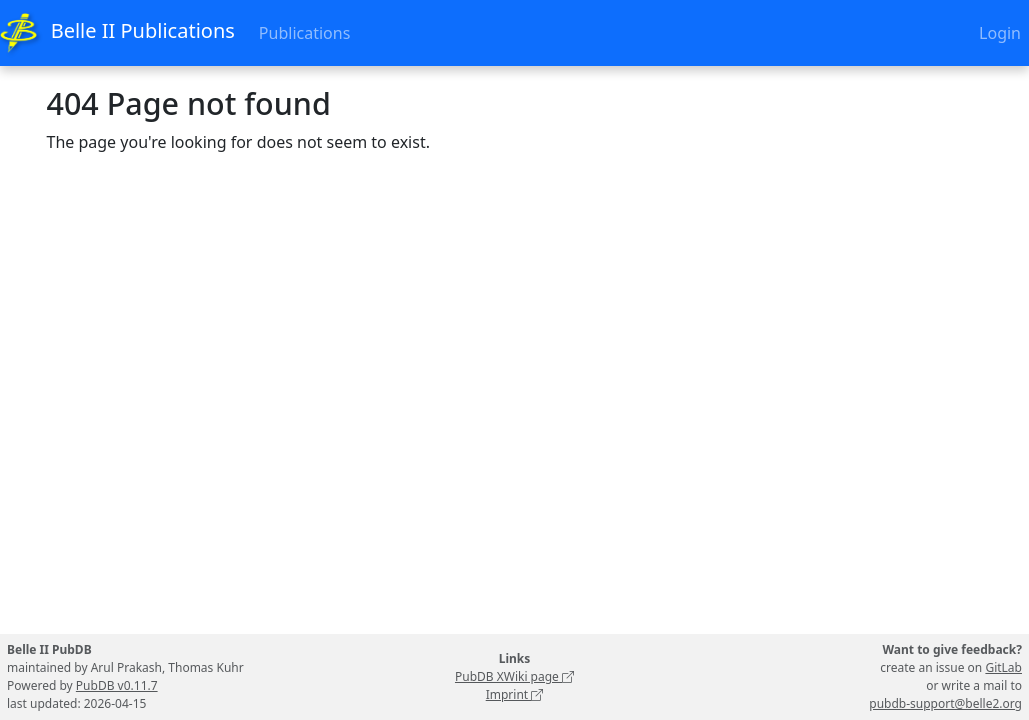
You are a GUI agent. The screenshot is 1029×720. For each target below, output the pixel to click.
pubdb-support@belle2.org (945, 703)
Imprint (515, 694)
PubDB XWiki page (514, 676)
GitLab (1003, 667)
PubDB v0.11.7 (117, 685)
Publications (304, 33)
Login (1000, 33)
